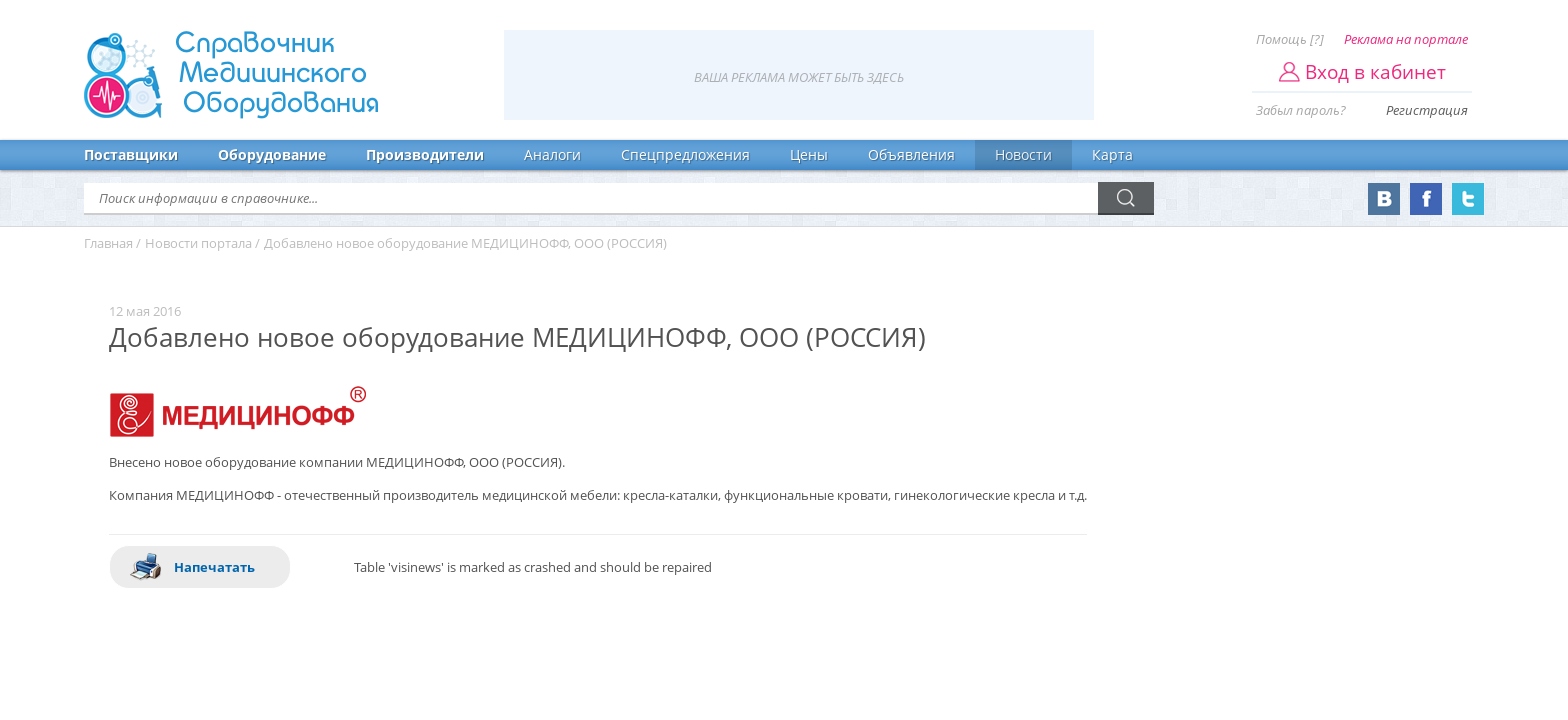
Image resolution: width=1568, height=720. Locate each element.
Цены (809, 154)
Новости (1023, 154)
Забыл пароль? (1301, 110)
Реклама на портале (1406, 39)
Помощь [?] (1290, 39)
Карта (1112, 154)
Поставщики (131, 154)
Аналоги (552, 154)
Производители (425, 154)
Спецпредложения (685, 154)
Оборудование (272, 154)
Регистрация (1427, 110)
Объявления (911, 154)
